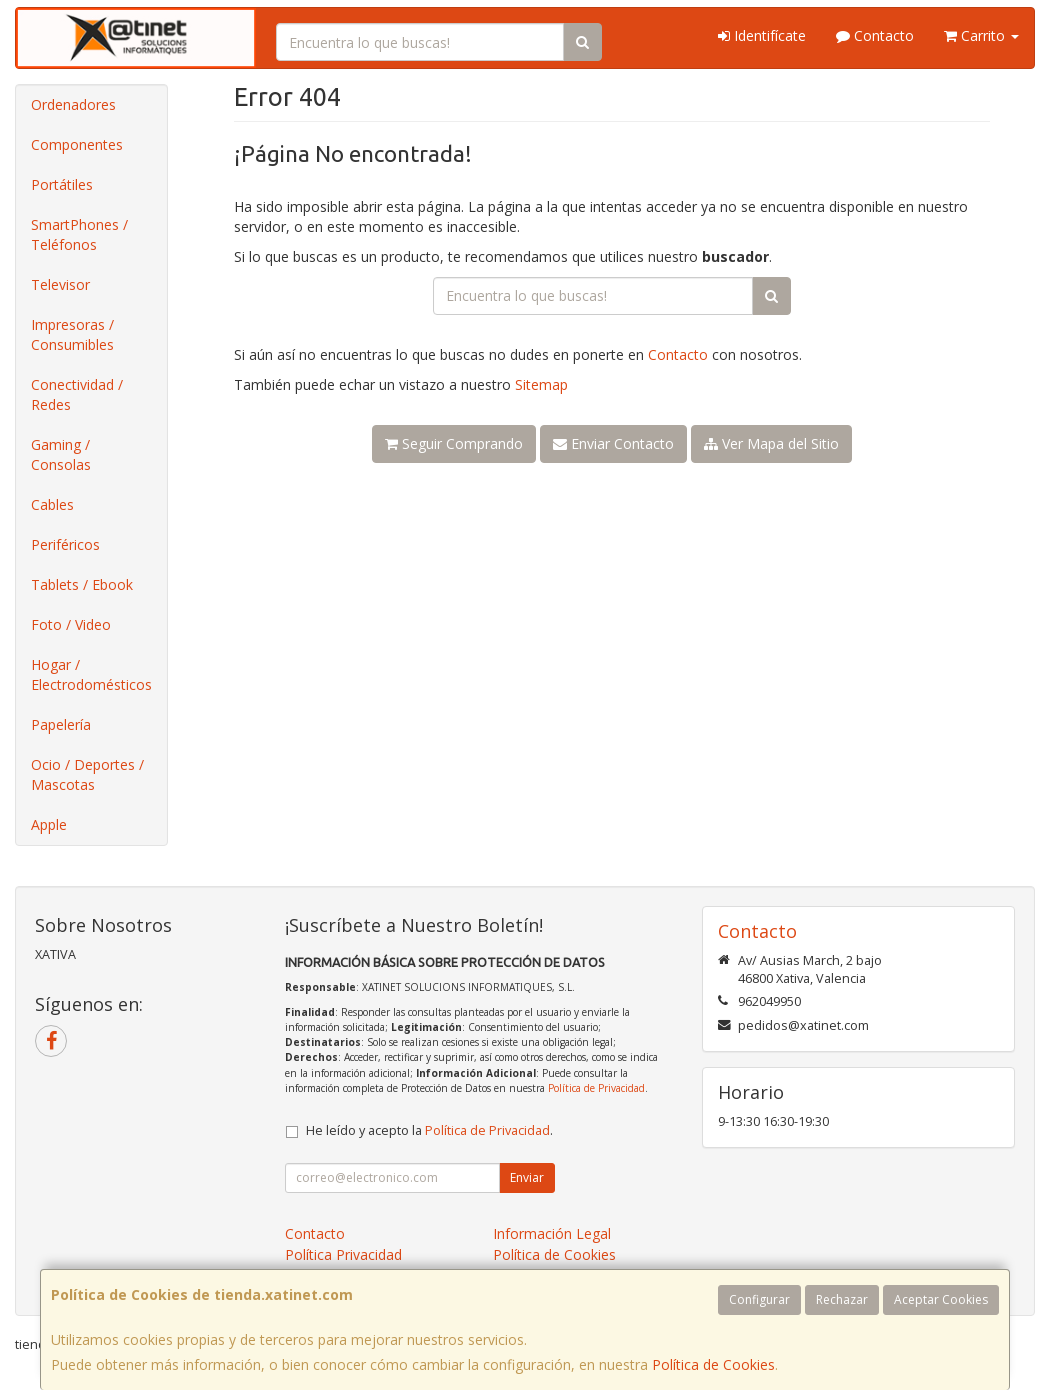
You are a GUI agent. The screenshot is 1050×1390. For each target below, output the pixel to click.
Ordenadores (73, 104)
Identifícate (762, 35)
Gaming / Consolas (61, 454)
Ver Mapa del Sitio (771, 443)
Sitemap (541, 384)
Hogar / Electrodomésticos (91, 674)
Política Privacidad (343, 1254)
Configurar (759, 1299)
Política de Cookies (713, 1364)
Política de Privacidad (596, 1088)
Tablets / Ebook (82, 584)
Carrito (981, 35)
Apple (49, 824)
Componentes (77, 144)
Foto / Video (71, 624)
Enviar (527, 1177)
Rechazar (842, 1299)
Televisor (60, 284)
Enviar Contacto (613, 443)
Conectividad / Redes (77, 394)
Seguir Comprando (454, 443)
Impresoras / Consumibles (72, 334)
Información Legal (552, 1233)
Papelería (61, 724)
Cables (52, 504)
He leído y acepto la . (429, 1130)
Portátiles (62, 184)
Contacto (875, 35)
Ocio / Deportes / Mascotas (87, 774)
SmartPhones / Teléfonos (79, 234)
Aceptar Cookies (941, 1299)
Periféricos (65, 544)
